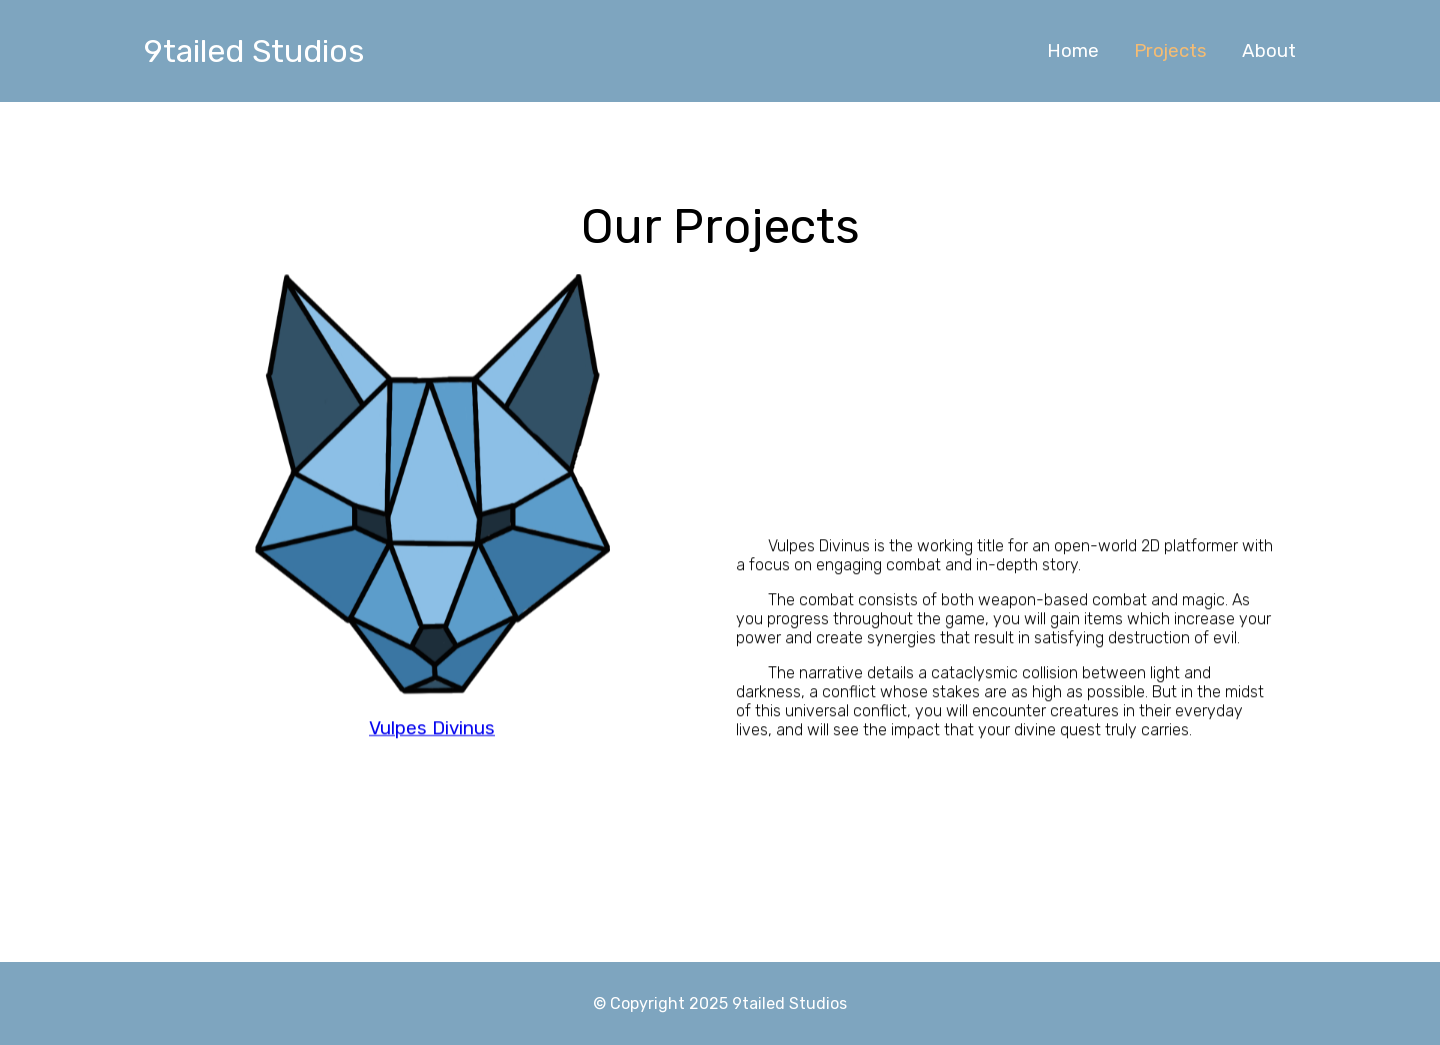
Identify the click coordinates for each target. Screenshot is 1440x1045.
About (1269, 51)
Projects (1170, 51)
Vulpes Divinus (432, 740)
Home (1073, 51)
